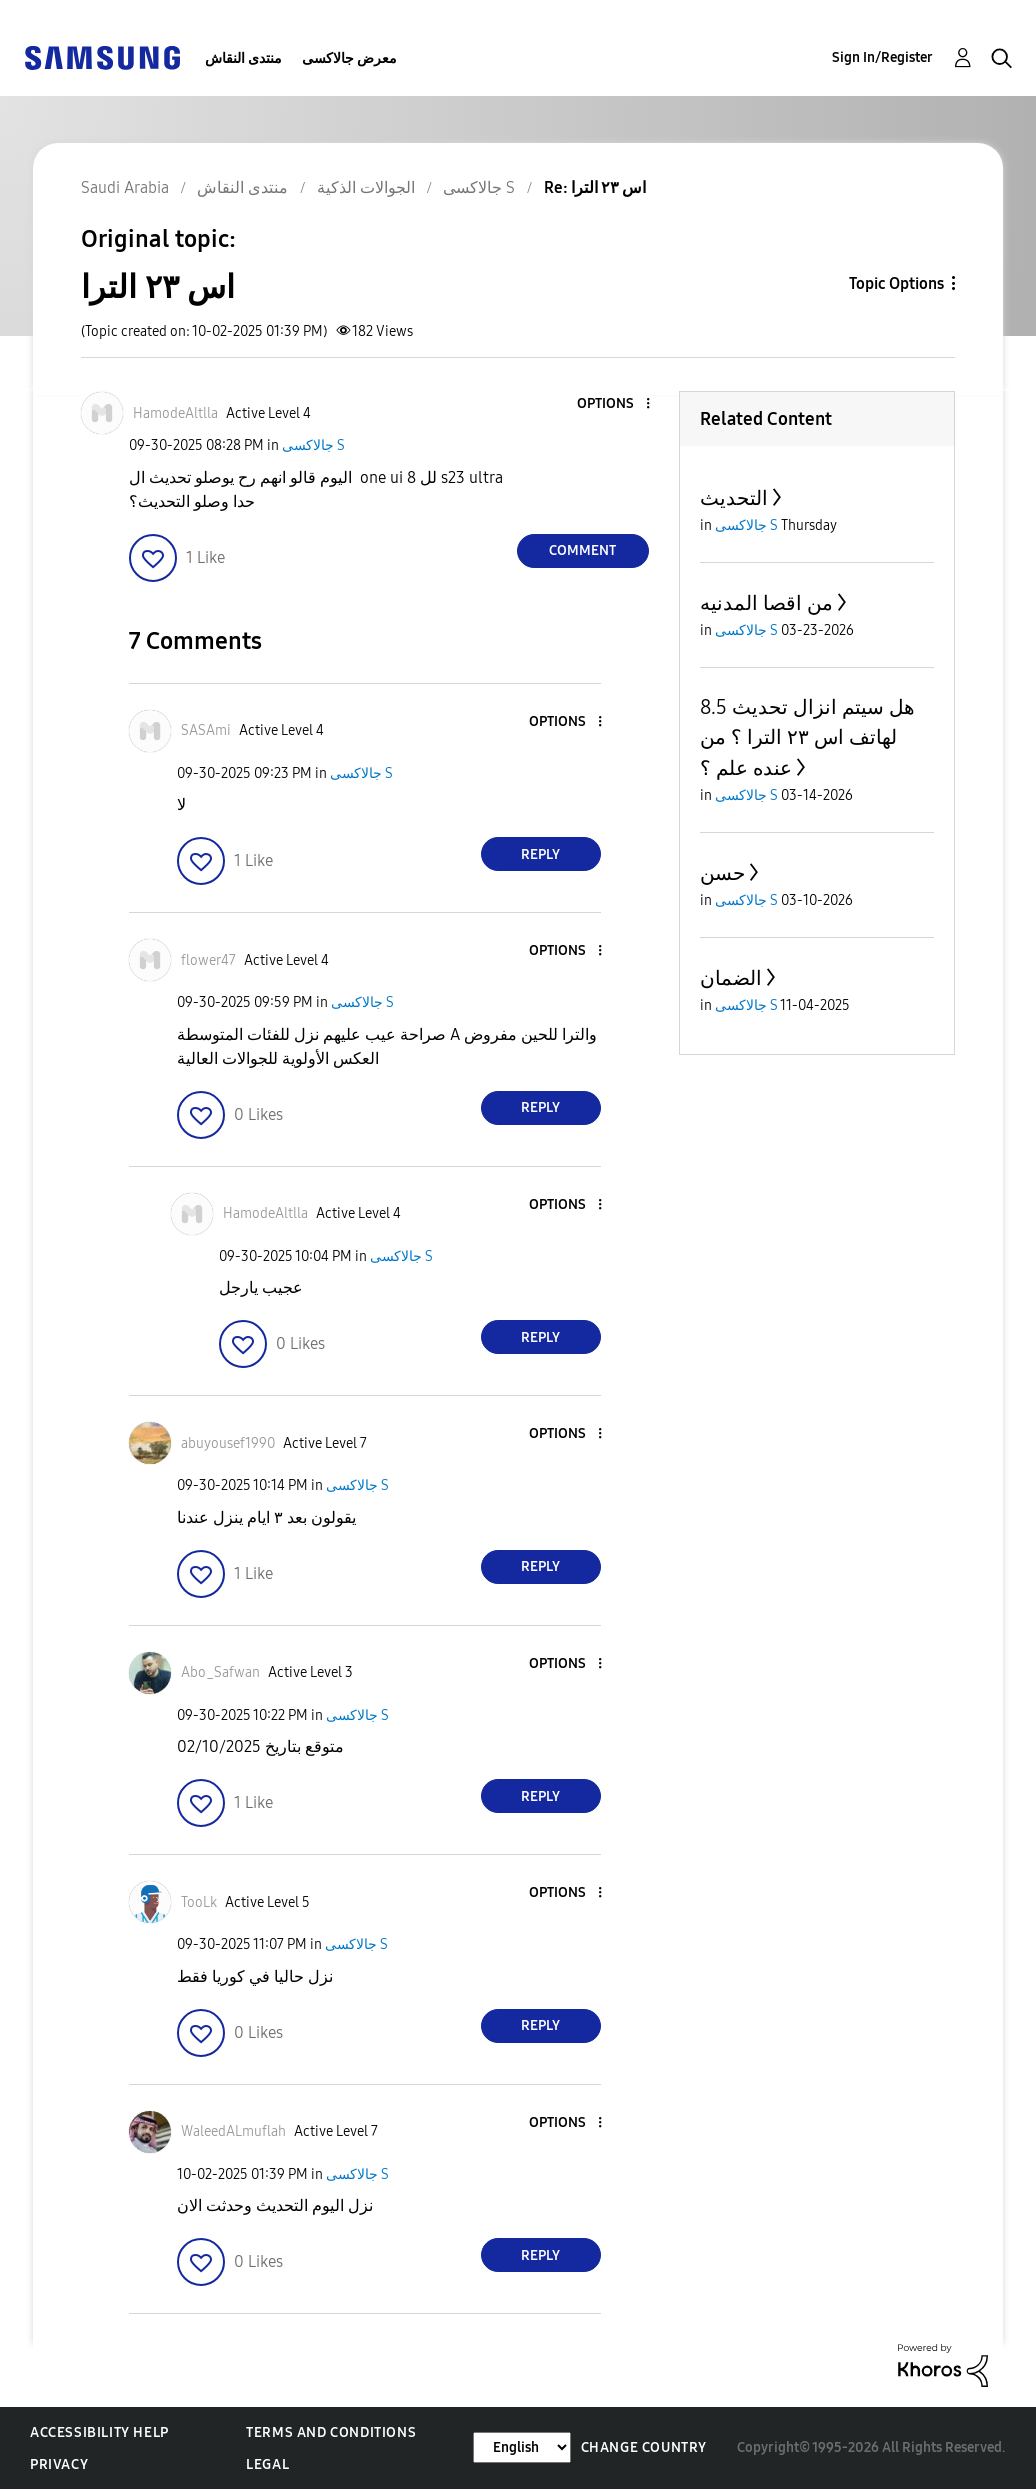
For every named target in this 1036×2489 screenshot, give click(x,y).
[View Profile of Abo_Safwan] (220, 1672)
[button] (614, 404)
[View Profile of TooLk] (199, 1902)
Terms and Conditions (331, 2432)
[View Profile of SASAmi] (206, 730)
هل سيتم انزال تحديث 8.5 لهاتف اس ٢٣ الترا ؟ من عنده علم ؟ (807, 737)
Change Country (644, 2447)
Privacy (59, 2464)
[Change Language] (522, 2447)
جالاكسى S (313, 445)
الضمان (731, 978)
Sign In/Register (882, 57)
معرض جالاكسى (349, 58)
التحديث (734, 498)
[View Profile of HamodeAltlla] (175, 413)
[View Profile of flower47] (208, 960)
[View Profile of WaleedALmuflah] (233, 2131)
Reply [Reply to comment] (540, 854)
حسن (722, 873)
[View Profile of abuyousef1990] (228, 1443)
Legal (267, 2464)
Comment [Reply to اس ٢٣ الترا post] (582, 550)
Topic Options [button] (896, 283)
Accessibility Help (99, 2432)
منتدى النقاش (243, 58)
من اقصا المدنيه (766, 603)
